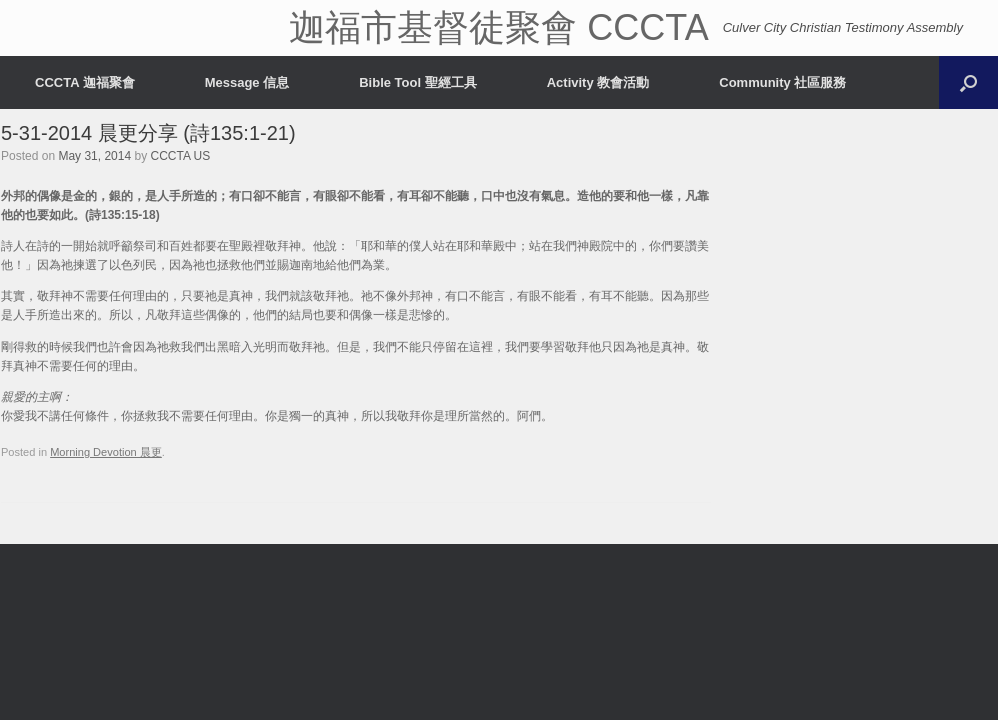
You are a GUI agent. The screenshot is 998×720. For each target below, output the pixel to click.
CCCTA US (180, 156)
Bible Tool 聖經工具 (417, 82)
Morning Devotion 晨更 (106, 452)
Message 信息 (247, 82)
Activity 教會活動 (598, 82)
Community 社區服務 (782, 82)
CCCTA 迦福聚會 (85, 82)
